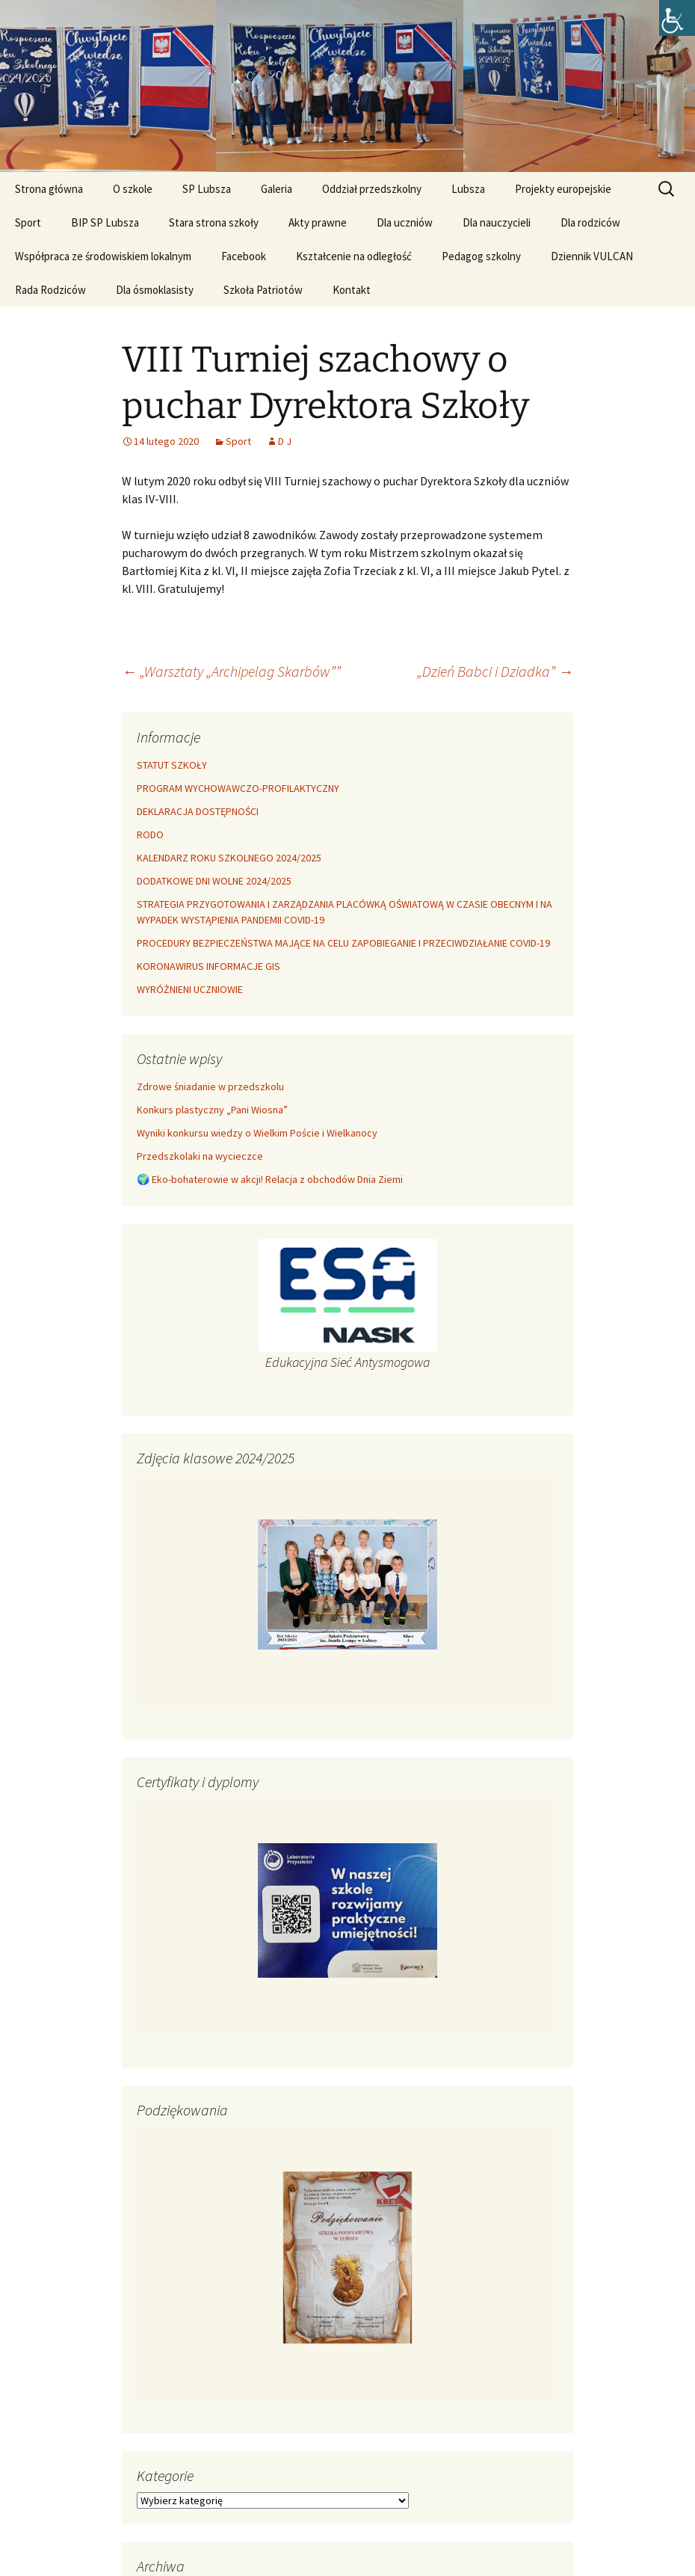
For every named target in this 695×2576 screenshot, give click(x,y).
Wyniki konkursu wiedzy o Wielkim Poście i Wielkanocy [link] (257, 1133)
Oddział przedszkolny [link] (371, 189)
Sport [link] (28, 222)
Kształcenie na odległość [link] (354, 256)
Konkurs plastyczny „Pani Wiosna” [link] (212, 1109)
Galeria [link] (276, 189)
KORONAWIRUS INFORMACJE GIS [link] (208, 966)
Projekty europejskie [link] (563, 189)
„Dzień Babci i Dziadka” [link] (495, 671)
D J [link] (284, 441)
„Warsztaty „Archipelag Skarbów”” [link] (231, 671)
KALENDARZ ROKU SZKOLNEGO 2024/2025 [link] (229, 857)
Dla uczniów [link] (405, 222)
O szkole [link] (132, 189)
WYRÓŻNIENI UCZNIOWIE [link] (190, 989)
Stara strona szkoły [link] (214, 222)
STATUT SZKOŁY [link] (172, 765)
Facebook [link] (243, 256)
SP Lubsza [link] (206, 189)
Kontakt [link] (352, 290)
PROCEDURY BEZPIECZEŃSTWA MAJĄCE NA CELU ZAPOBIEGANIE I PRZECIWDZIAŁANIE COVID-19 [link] (343, 943)
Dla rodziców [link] (590, 222)
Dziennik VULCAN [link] (592, 256)
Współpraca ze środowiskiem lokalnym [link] (103, 256)
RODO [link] (150, 834)
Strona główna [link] (49, 189)
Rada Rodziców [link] (50, 290)
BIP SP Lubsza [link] (105, 222)
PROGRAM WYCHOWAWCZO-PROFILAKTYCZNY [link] (238, 788)
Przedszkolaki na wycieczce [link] (200, 1156)
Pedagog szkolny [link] (481, 256)
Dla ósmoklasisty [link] (155, 290)
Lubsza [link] (468, 189)
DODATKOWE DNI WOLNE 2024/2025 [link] (214, 881)
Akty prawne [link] (317, 222)
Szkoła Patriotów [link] (263, 290)
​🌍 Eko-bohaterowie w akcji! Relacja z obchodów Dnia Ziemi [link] (270, 1179)
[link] (677, 18)
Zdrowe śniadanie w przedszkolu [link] (210, 1086)
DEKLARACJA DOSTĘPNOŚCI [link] (198, 811)
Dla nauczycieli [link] (497, 222)
